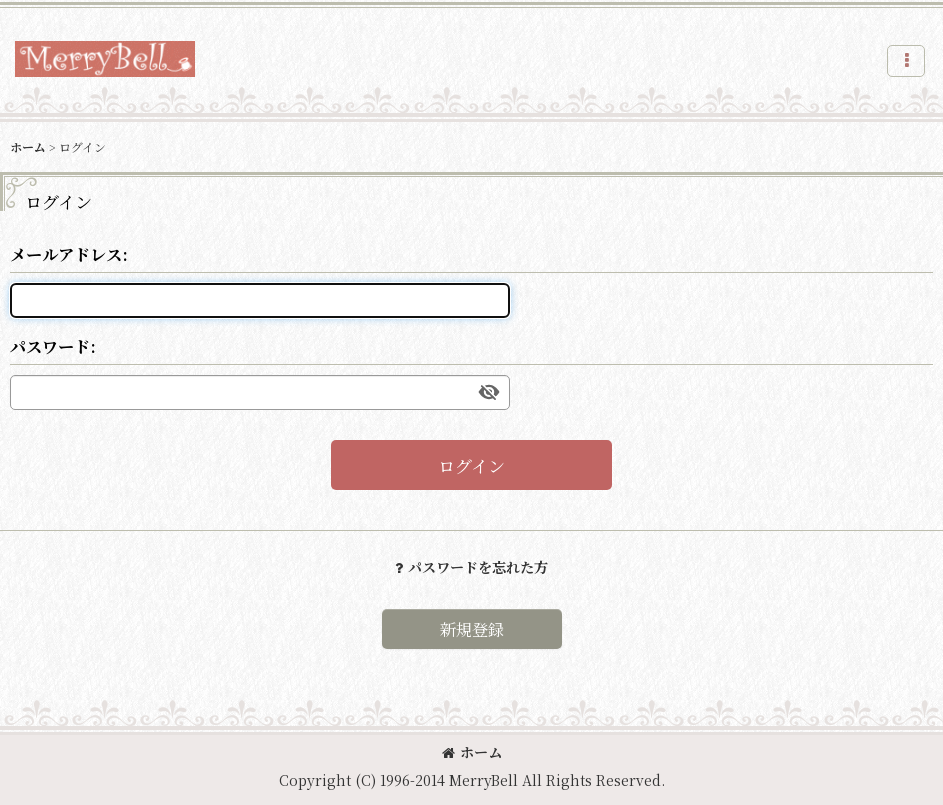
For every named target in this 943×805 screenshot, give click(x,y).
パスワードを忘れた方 (471, 567)
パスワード (50, 346)
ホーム (472, 752)
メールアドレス (66, 254)
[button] (906, 61)
